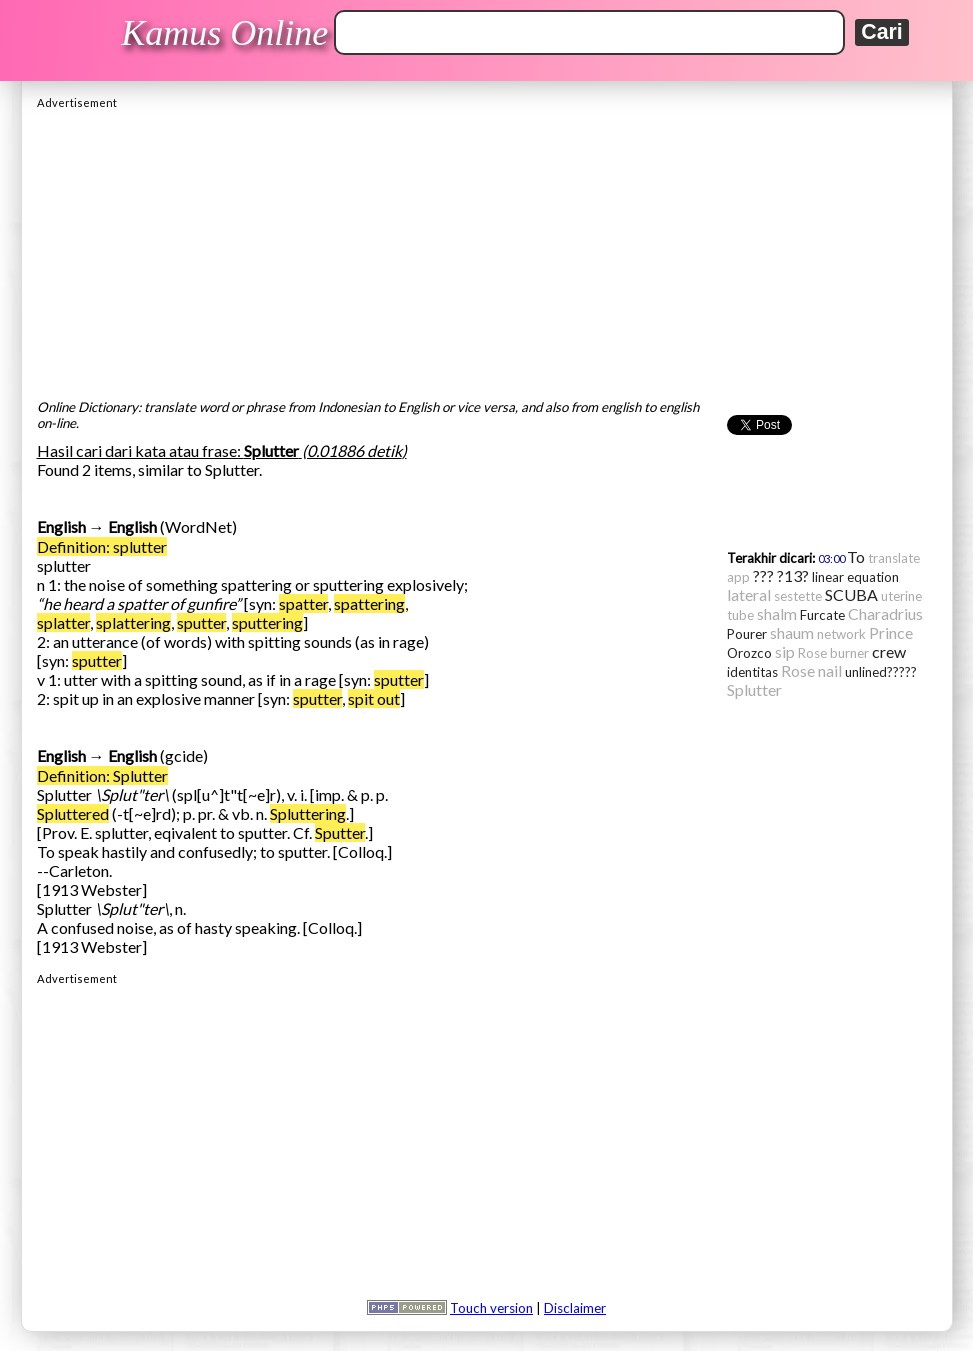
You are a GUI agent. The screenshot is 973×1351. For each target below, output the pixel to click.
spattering (369, 603)
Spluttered (73, 813)
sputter (201, 622)
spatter (303, 603)
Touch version (491, 1308)
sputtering (267, 622)
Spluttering (308, 813)
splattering (133, 622)
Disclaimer (575, 1308)
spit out (374, 698)
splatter (63, 622)
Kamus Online (224, 33)
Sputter (340, 832)
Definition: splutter (102, 546)
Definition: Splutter (102, 775)
